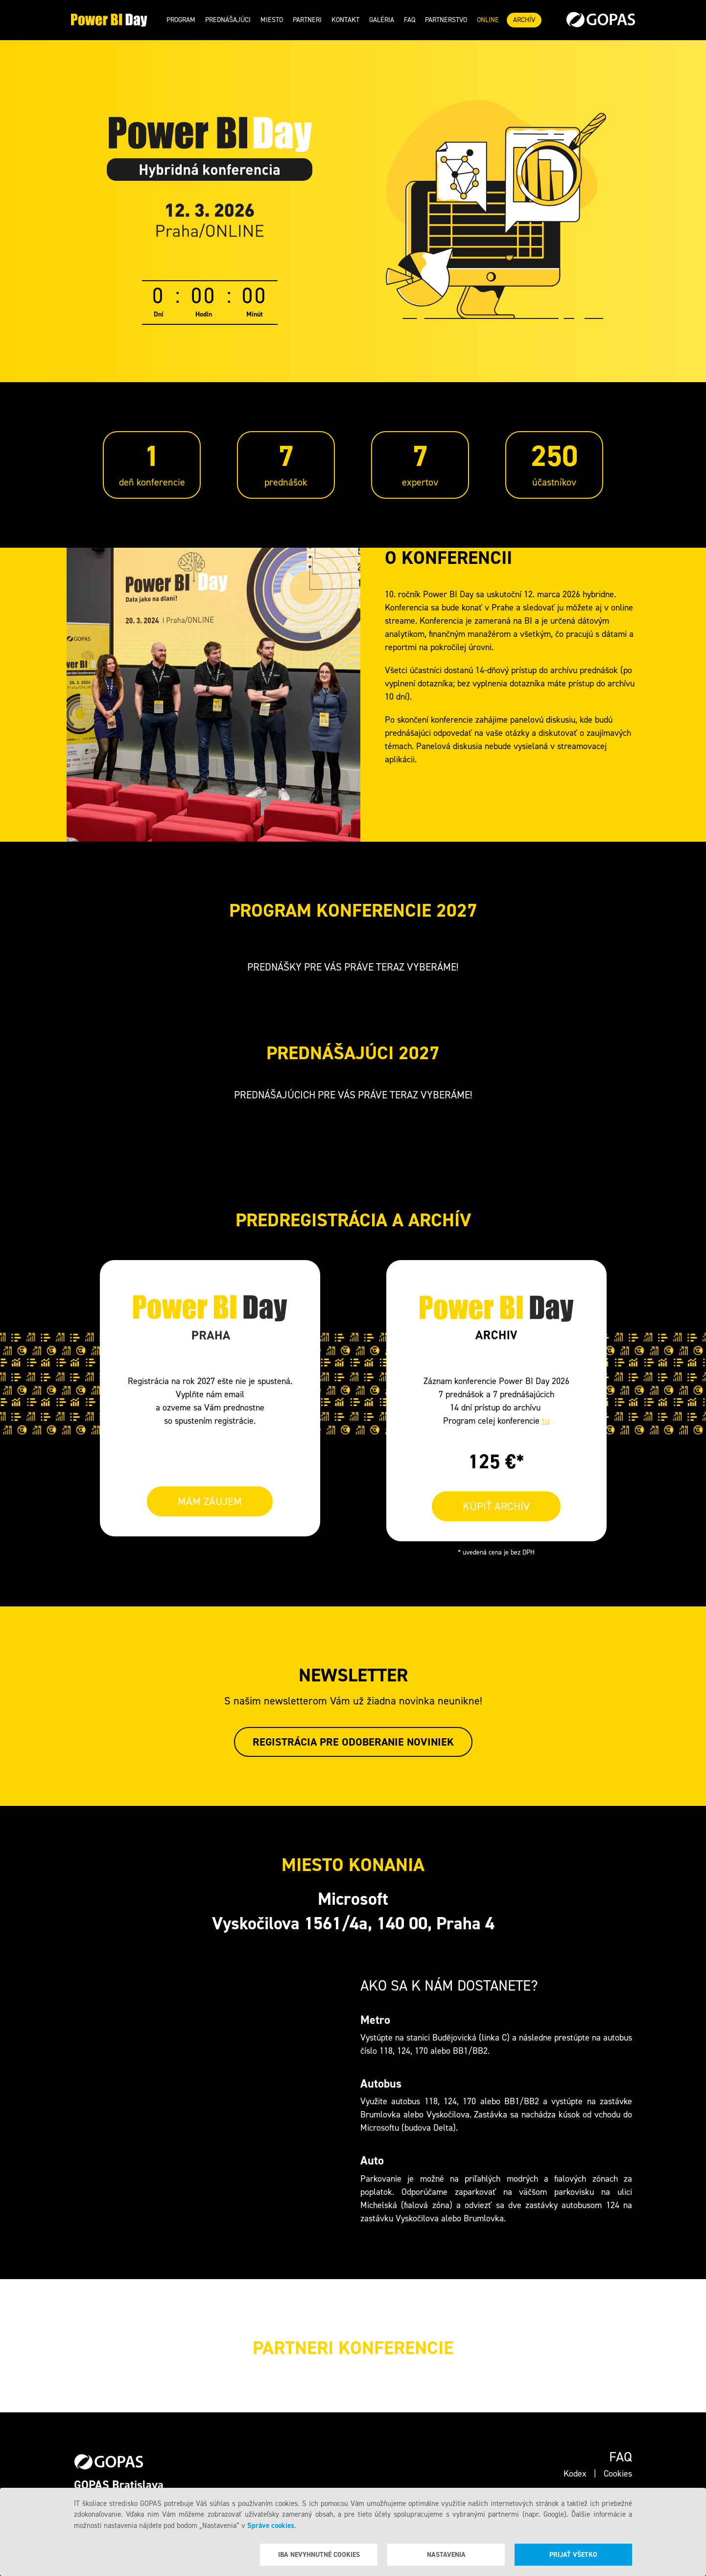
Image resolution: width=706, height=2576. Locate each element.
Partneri (307, 19)
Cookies (618, 2473)
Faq (409, 19)
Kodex (575, 2473)
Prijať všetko (573, 2554)
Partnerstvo (446, 19)
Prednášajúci (228, 19)
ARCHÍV (524, 19)
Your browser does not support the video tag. (213, 695)
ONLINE (488, 19)
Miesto (271, 19)
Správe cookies (270, 2525)
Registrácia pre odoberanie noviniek (353, 1742)
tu (545, 1421)
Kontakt (345, 19)
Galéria (381, 19)
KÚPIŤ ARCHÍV (496, 1506)
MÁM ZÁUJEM (210, 1501)
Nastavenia (446, 2554)
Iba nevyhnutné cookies (319, 2554)
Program (180, 19)
